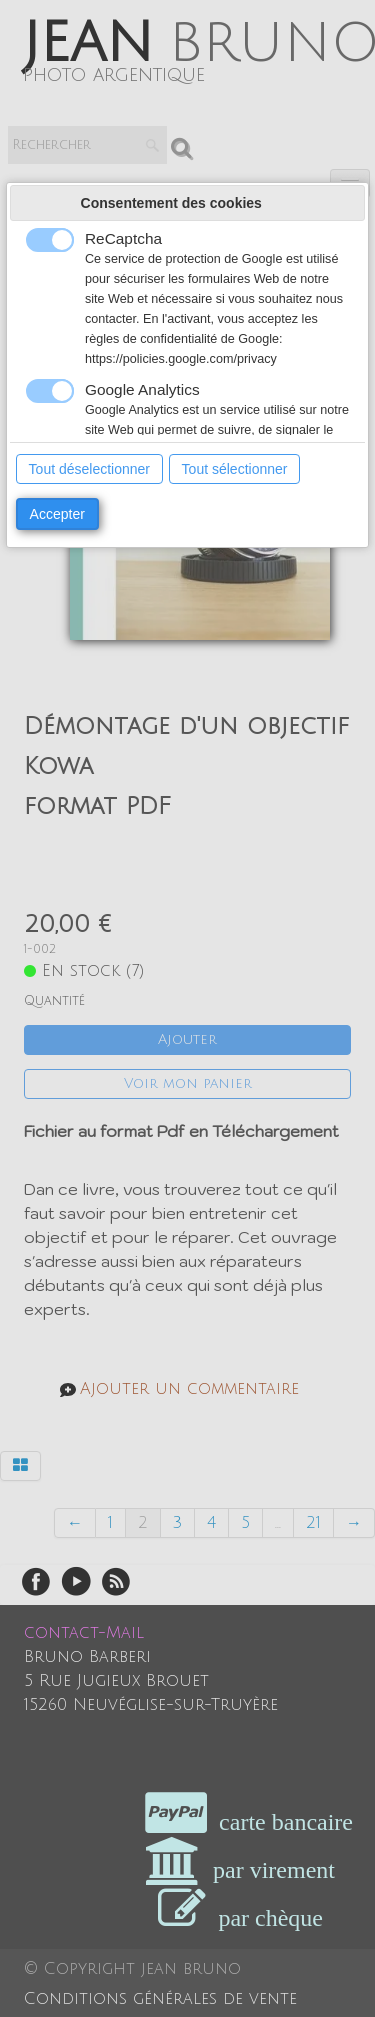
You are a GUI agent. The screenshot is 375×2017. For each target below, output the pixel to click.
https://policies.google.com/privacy (181, 359)
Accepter (57, 514)
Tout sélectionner (235, 469)
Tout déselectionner (89, 469)
